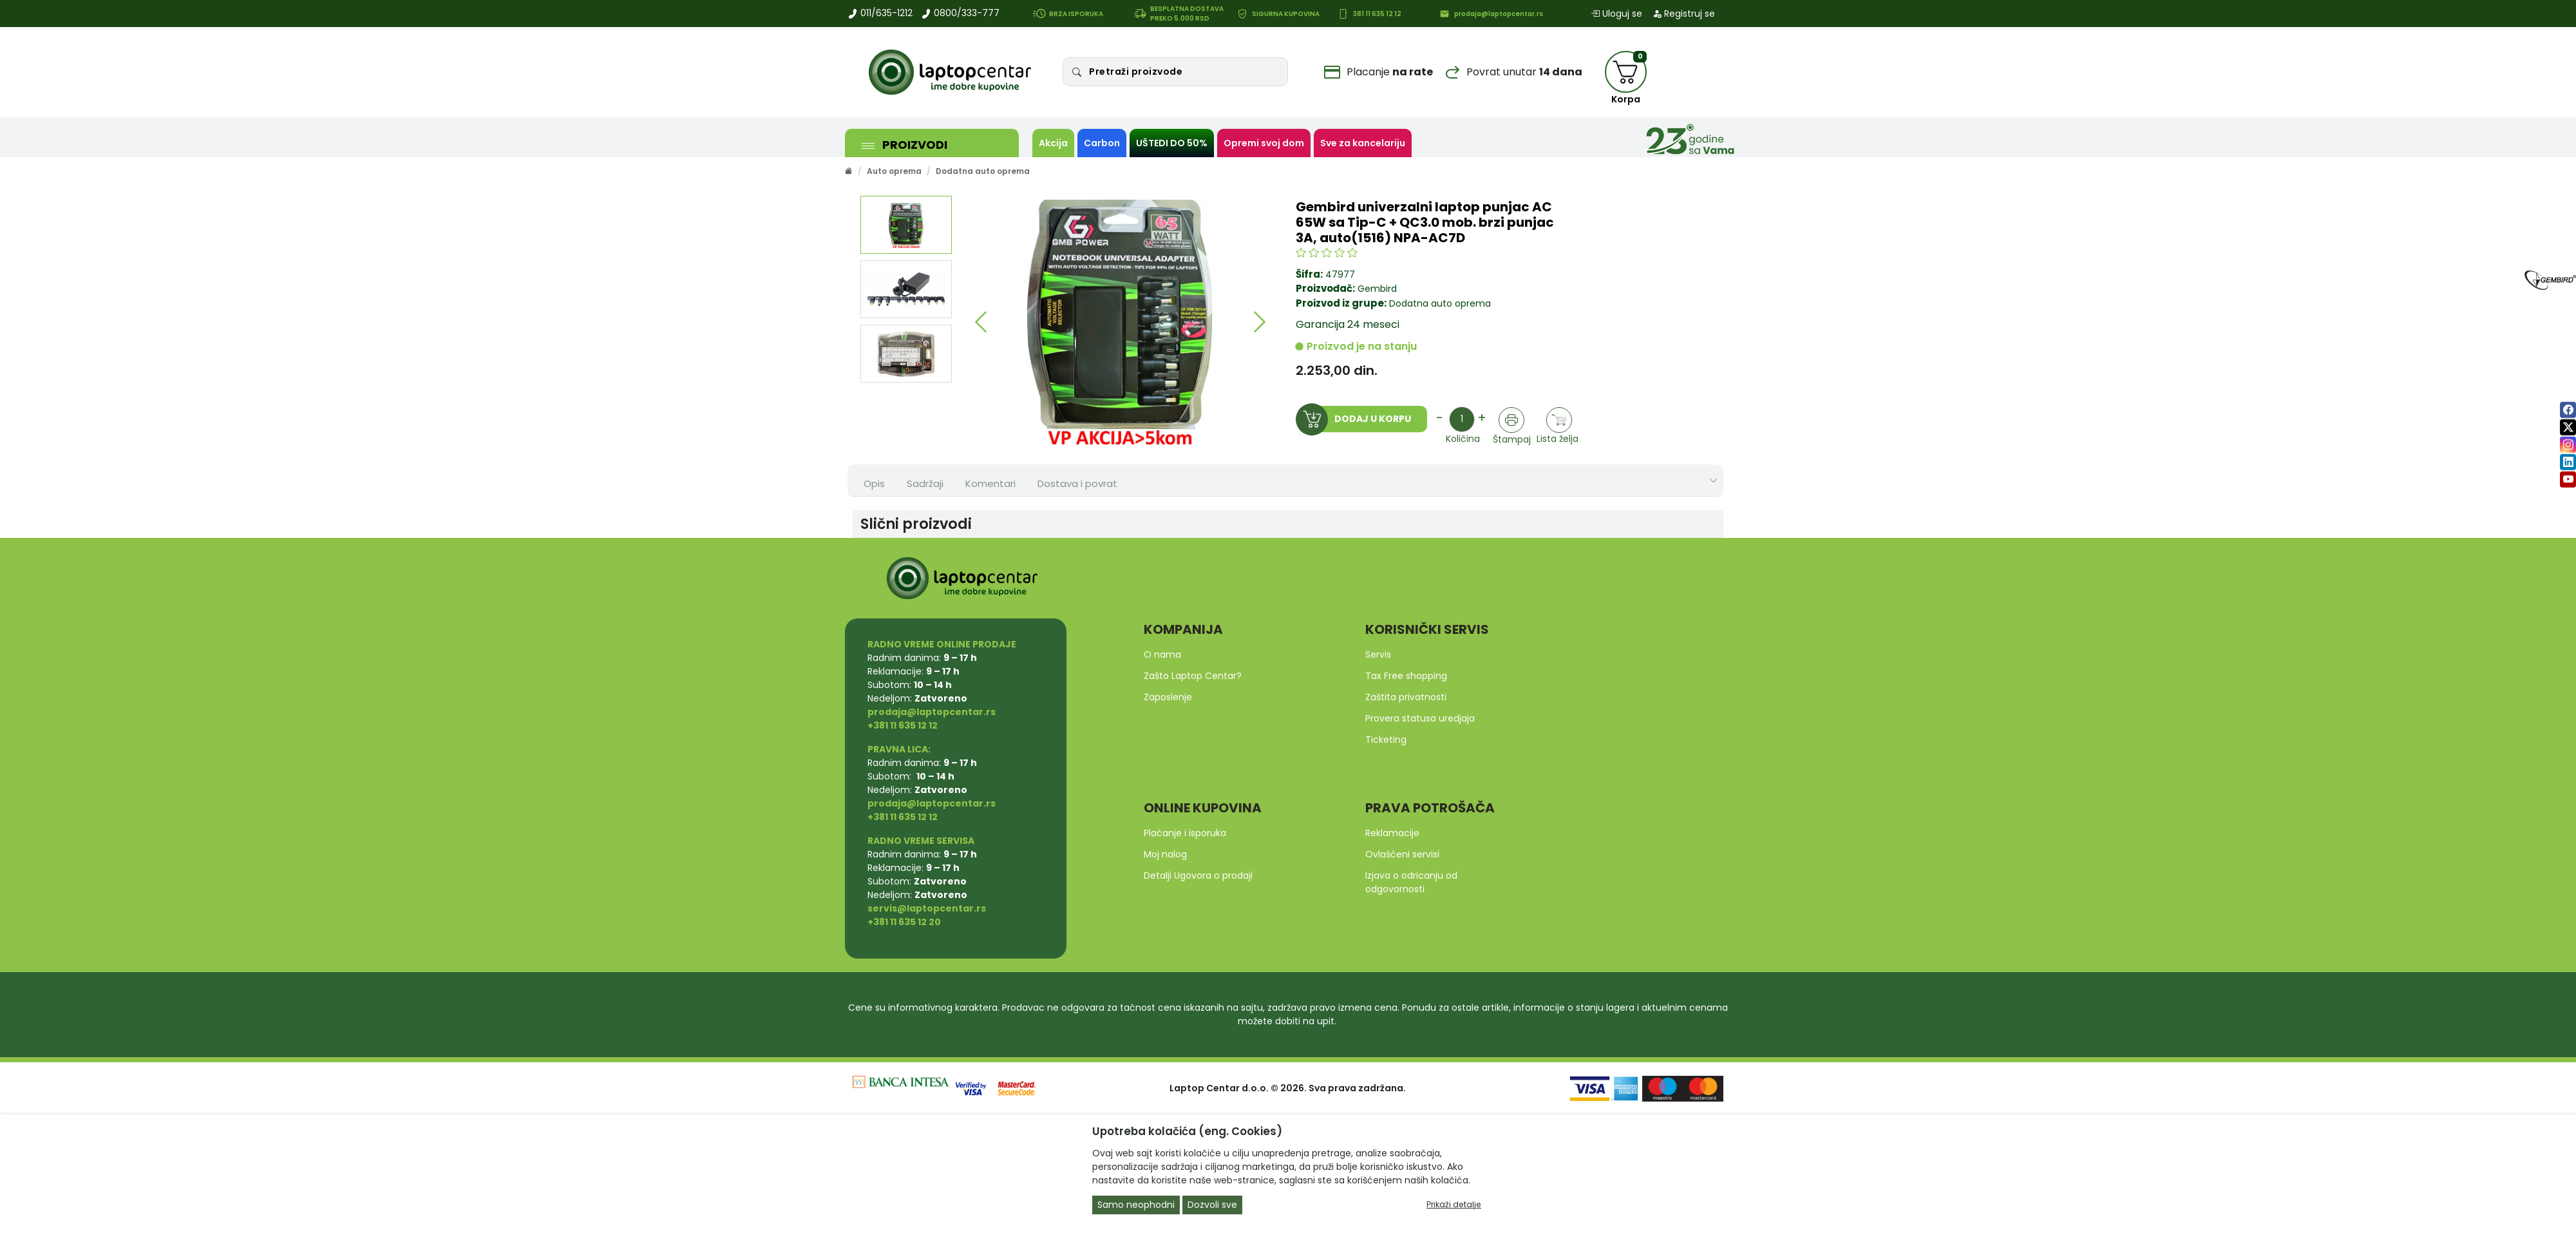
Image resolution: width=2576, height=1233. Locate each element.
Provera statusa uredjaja (1420, 718)
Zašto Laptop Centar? (1193, 675)
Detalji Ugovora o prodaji (1198, 875)
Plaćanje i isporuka (1185, 833)
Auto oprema (894, 171)
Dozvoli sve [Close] (1212, 1204)
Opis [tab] (874, 483)
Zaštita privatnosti (1405, 697)
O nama (1162, 654)
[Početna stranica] (849, 171)
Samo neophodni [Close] (1136, 1204)
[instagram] (2568, 445)
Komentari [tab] (990, 483)
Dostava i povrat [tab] (1077, 483)
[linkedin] (2568, 462)
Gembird (1377, 288)
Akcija (1053, 143)
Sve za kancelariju (1362, 143)
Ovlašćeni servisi (1402, 854)
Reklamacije (1392, 833)
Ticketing (1385, 739)
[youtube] (2568, 480)
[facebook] (2568, 410)
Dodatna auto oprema (983, 171)
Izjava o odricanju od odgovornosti (1411, 882)
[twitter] (2568, 427)
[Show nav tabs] (1714, 481)
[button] (980, 322)
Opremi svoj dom (1264, 143)
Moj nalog (1165, 854)
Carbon (1102, 143)
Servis (1378, 654)
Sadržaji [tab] (925, 483)
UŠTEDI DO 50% (1172, 143)
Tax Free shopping (1406, 675)
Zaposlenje (1168, 697)
